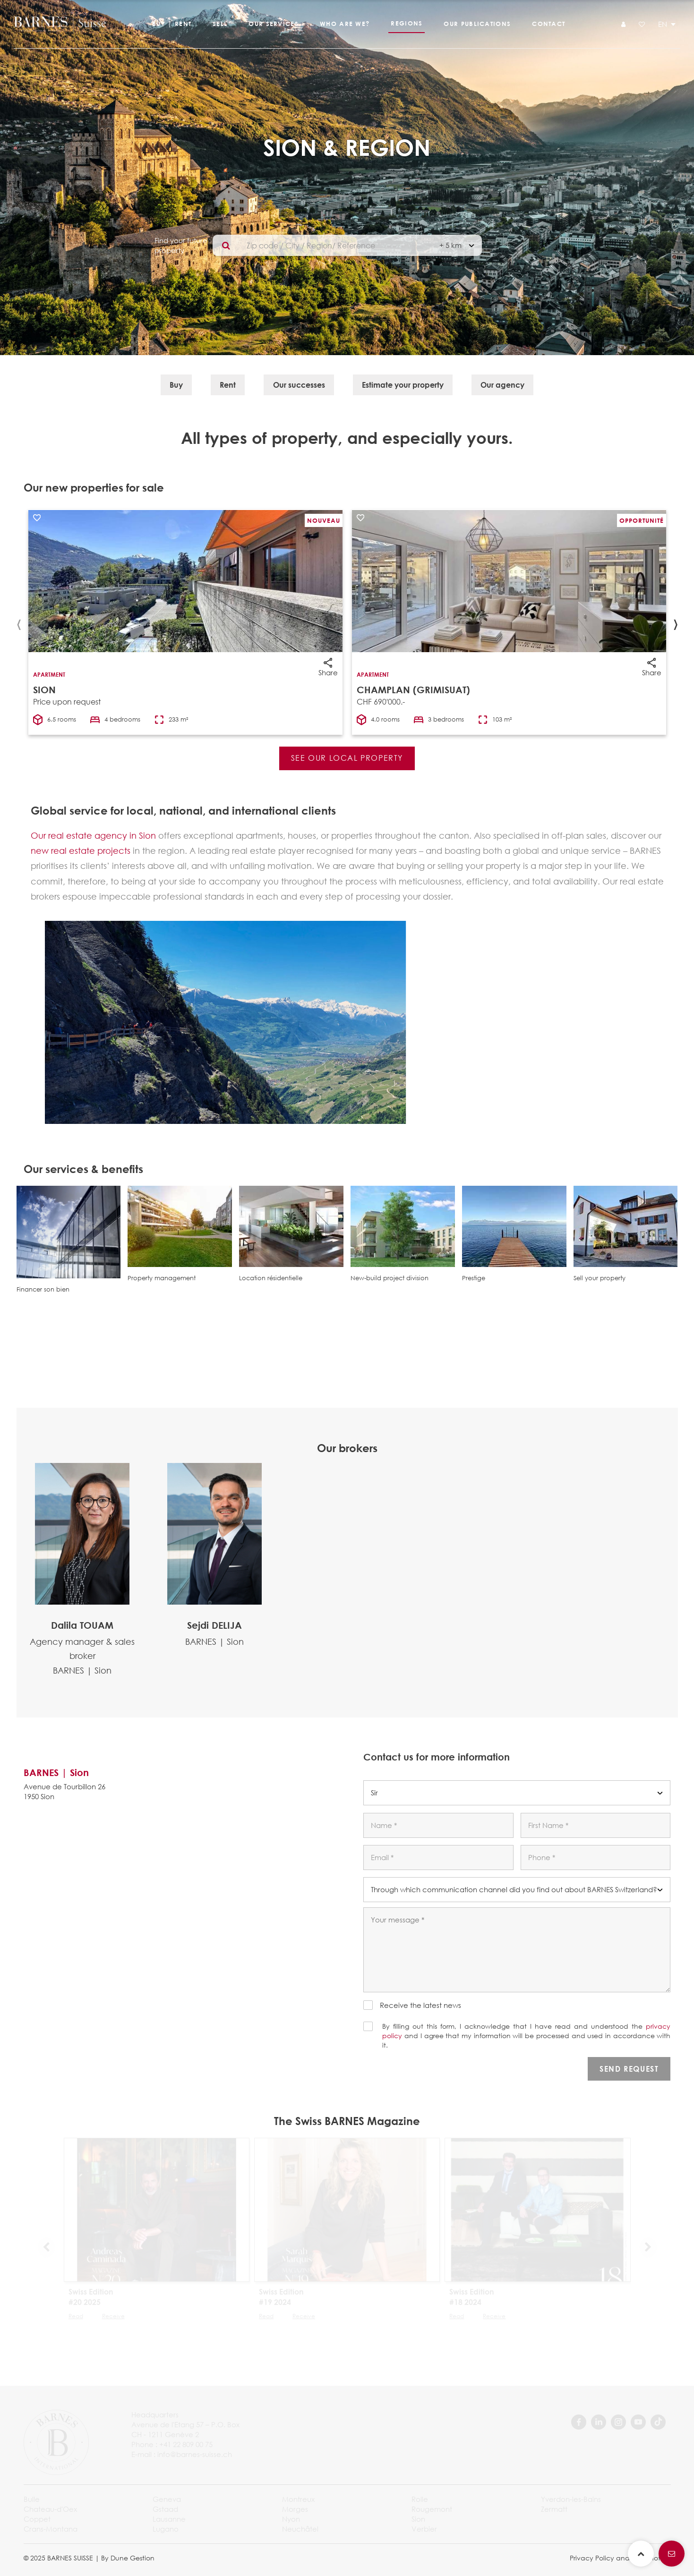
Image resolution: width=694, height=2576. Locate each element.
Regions (406, 23)
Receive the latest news (420, 2004)
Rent (227, 384)
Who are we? (344, 23)
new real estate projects (80, 850)
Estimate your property (404, 384)
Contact (548, 23)
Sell (220, 23)
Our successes (299, 384)
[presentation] (18, 622)
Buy (174, 384)
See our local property (347, 758)
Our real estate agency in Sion (93, 835)
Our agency (504, 384)
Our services (273, 23)
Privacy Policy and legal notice (620, 2557)
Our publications (477, 23)
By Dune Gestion (127, 2557)
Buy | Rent (171, 23)
